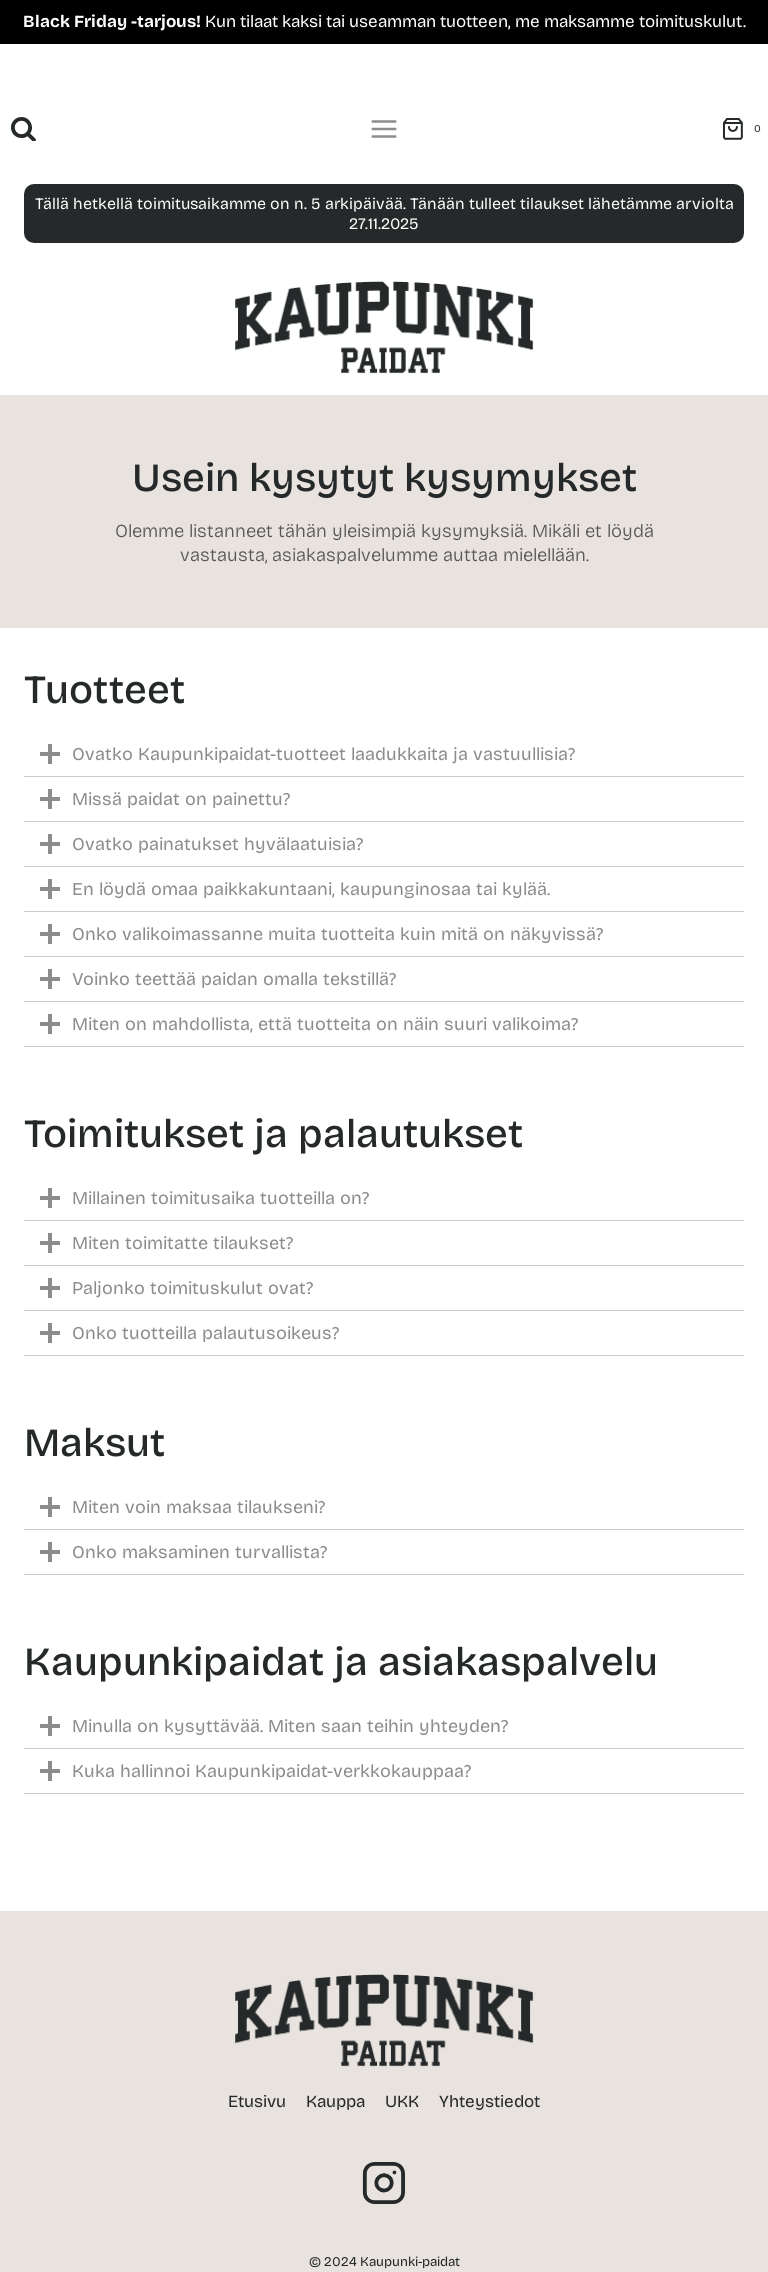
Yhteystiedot (489, 2101)
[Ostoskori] (744, 129)
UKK (402, 2101)
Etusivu (257, 2101)
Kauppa (335, 2101)
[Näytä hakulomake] (23, 129)
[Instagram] (384, 2183)
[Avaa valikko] (384, 129)
